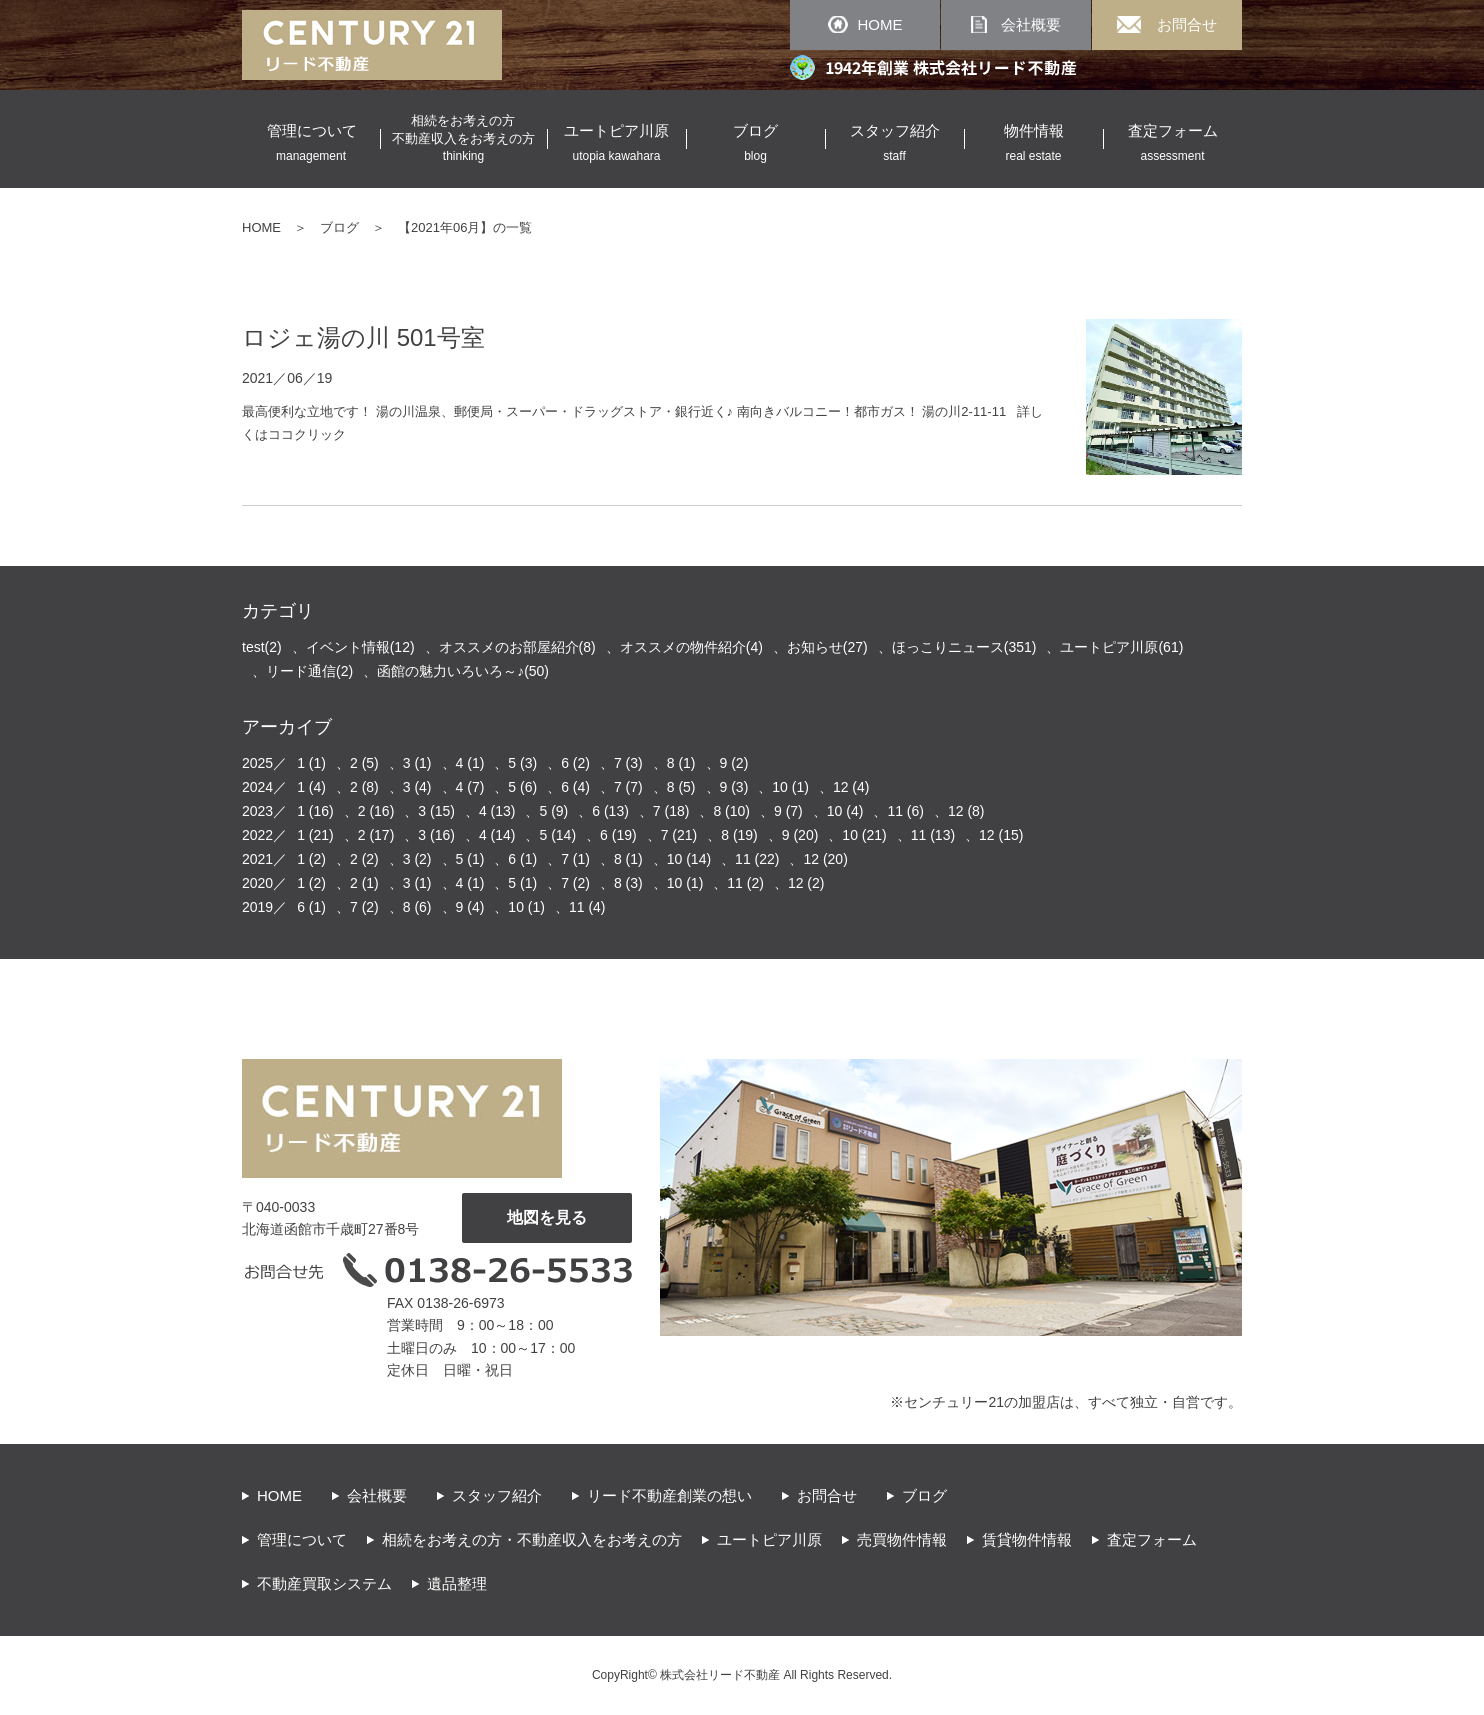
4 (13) (497, 811)
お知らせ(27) (827, 647)
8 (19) (739, 835)
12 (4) (851, 787)
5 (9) (553, 811)
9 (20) (800, 835)
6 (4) (575, 787)
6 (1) (522, 859)
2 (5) (364, 763)
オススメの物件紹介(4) (691, 647)
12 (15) (1001, 835)
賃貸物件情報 (1027, 1539)
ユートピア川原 (769, 1539)
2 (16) (376, 811)
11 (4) (587, 907)
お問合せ (827, 1495)
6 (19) (618, 835)
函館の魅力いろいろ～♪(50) (463, 671)
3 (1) (417, 763)
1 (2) (311, 859)
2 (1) (364, 883)
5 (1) (470, 859)
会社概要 (377, 1495)
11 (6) (905, 811)
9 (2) (734, 763)
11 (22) (757, 859)
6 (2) (575, 763)
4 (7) (470, 787)
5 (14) (557, 835)
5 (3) (522, 763)
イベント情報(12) (360, 647)
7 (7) (628, 787)
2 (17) (376, 835)
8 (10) (731, 811)
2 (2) (364, 859)
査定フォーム (1152, 1539)
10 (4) (845, 811)
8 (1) (681, 763)
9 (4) (470, 907)
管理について (302, 1539)
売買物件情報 (902, 1539)
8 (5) (681, 787)
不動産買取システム (324, 1583)
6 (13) (610, 811)
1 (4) (311, 787)
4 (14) (497, 835)
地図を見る (547, 1217)
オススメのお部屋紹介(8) (517, 647)
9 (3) (734, 787)
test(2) (262, 647)
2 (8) (364, 787)
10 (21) (864, 835)
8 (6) (417, 907)
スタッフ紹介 (497, 1495)
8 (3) (628, 883)
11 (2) (745, 883)
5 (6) (522, 787)
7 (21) (679, 835)
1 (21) (315, 835)
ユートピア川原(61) (1121, 647)
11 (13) (933, 835)
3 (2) (417, 859)
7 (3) (628, 763)
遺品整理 (457, 1583)
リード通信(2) (309, 671)
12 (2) (806, 883)
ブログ (339, 227)
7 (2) (575, 883)
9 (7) (788, 811)
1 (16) (315, 811)
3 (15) (436, 811)
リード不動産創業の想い (669, 1495)
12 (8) (966, 811)
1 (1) (311, 763)
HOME (261, 227)
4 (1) (470, 763)
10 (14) (689, 859)
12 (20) (825, 859)
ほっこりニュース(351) (964, 647)
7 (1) (575, 859)
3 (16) (436, 835)
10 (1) (790, 787)
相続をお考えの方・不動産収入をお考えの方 (532, 1539)
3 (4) (417, 787)
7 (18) (671, 811)
